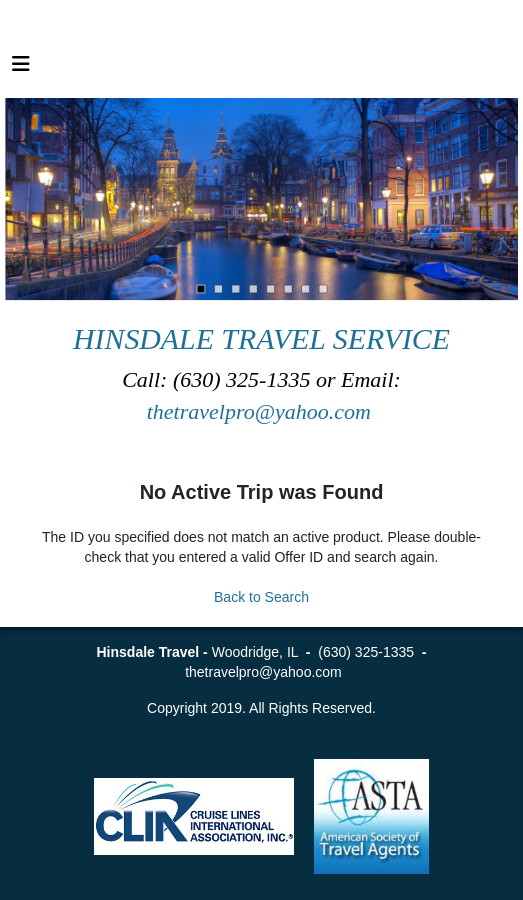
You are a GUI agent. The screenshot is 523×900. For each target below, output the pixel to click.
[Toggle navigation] (21, 69)
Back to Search (261, 597)
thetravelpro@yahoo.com (262, 411)
